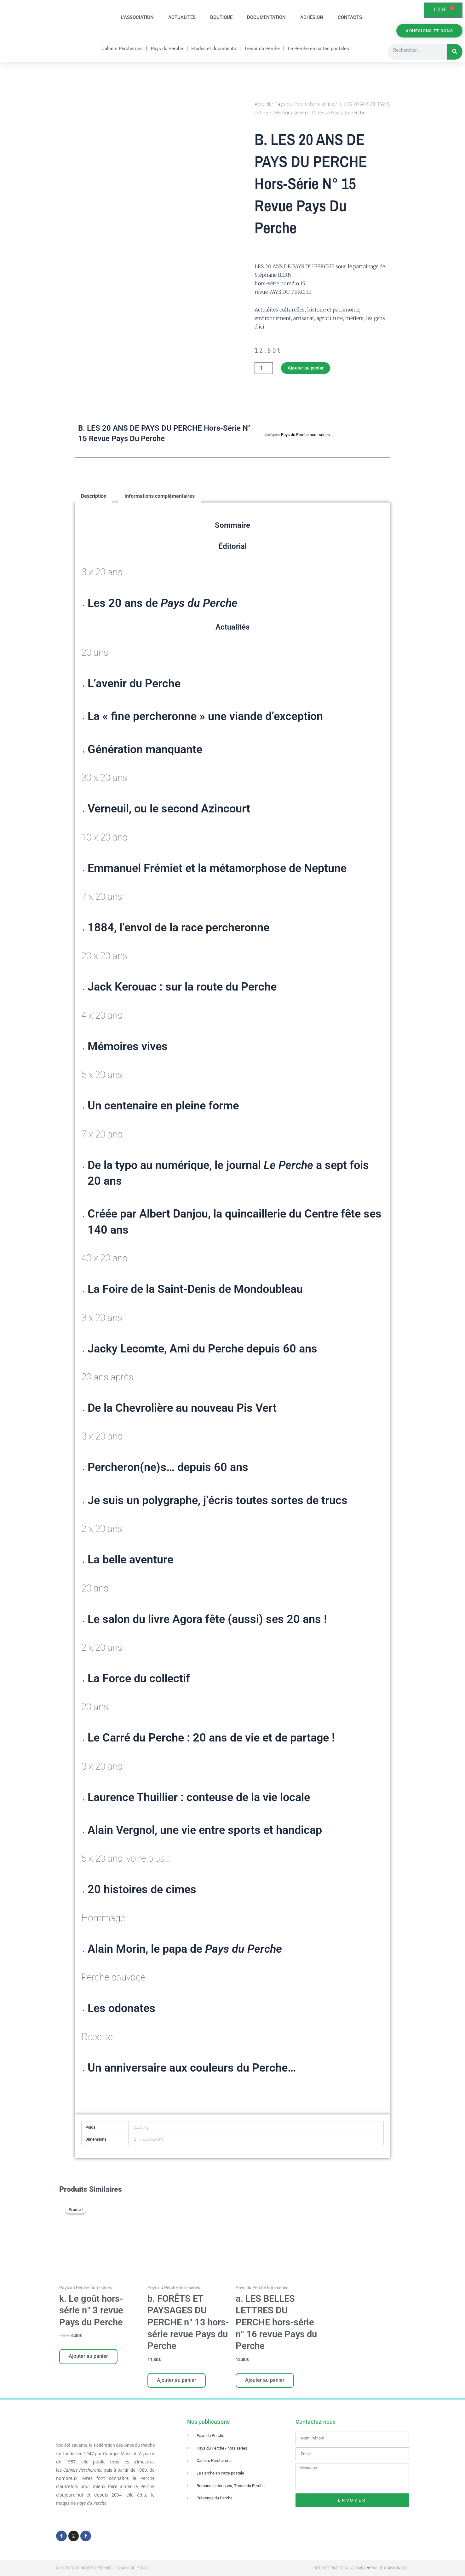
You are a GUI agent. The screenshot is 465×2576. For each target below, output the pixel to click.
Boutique (221, 17)
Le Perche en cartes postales (318, 49)
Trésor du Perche (262, 49)
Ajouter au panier (307, 368)
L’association (137, 17)
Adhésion (311, 17)
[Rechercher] (454, 52)
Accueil (262, 104)
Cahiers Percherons (122, 49)
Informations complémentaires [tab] (160, 497)
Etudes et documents (213, 49)
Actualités (182, 17)
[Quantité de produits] (264, 369)
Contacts (350, 17)
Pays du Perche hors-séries (304, 104)
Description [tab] (93, 497)
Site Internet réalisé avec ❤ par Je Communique (361, 2568)
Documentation (266, 17)
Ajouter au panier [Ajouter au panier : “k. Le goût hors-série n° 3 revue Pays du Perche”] (89, 2358)
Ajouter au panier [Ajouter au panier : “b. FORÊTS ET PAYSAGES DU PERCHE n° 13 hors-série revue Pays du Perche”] (177, 2382)
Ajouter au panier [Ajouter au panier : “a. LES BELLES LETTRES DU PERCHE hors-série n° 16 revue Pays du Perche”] (265, 2382)
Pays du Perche (167, 49)
